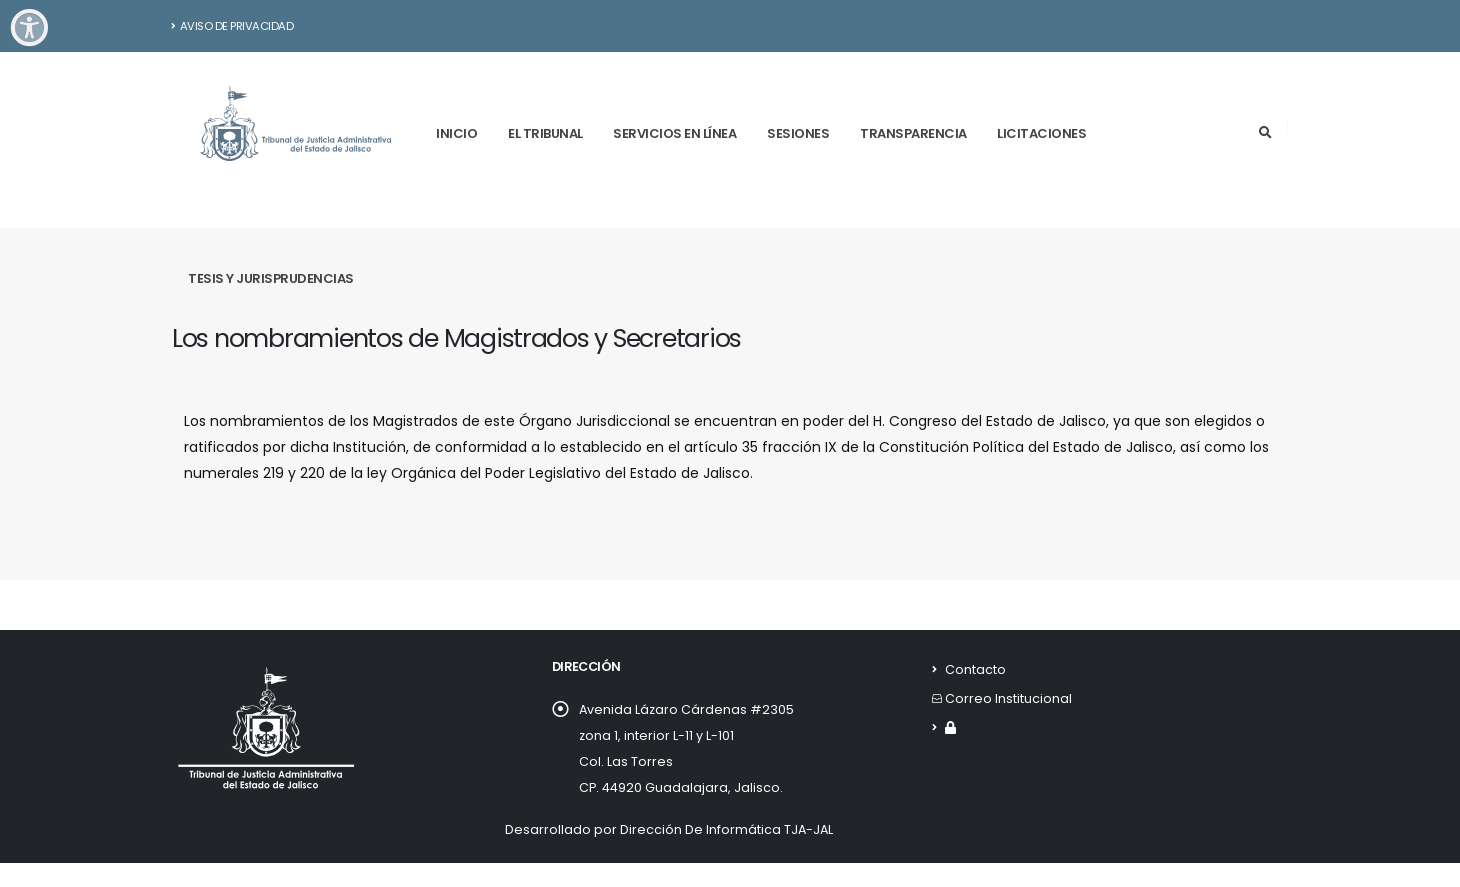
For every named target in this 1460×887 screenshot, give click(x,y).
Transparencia (913, 133)
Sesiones (798, 133)
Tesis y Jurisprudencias (271, 278)
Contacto (975, 669)
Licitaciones (1041, 133)
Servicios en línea (674, 133)
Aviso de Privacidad (232, 26)
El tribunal (545, 133)
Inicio (456, 133)
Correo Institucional (1008, 698)
